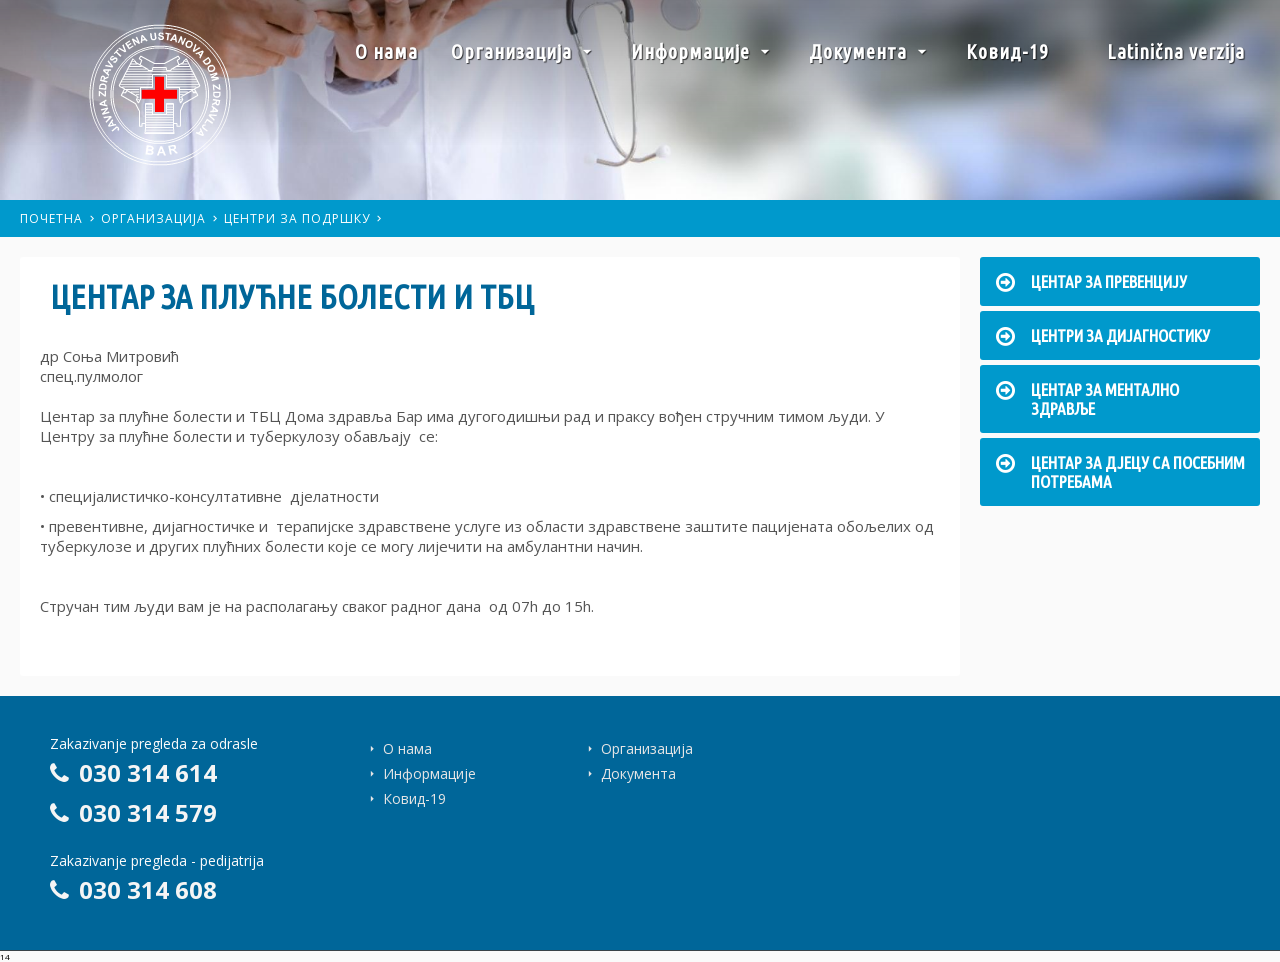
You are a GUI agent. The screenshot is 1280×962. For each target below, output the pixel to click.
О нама (386, 51)
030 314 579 (133, 812)
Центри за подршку (297, 218)
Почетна (51, 218)
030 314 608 (133, 889)
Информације (703, 51)
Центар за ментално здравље (1087, 399)
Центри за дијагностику (1103, 335)
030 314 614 (133, 772)
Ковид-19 (1007, 51)
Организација (524, 51)
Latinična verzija (1176, 51)
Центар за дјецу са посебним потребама (1120, 472)
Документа (871, 51)
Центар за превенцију (1091, 281)
